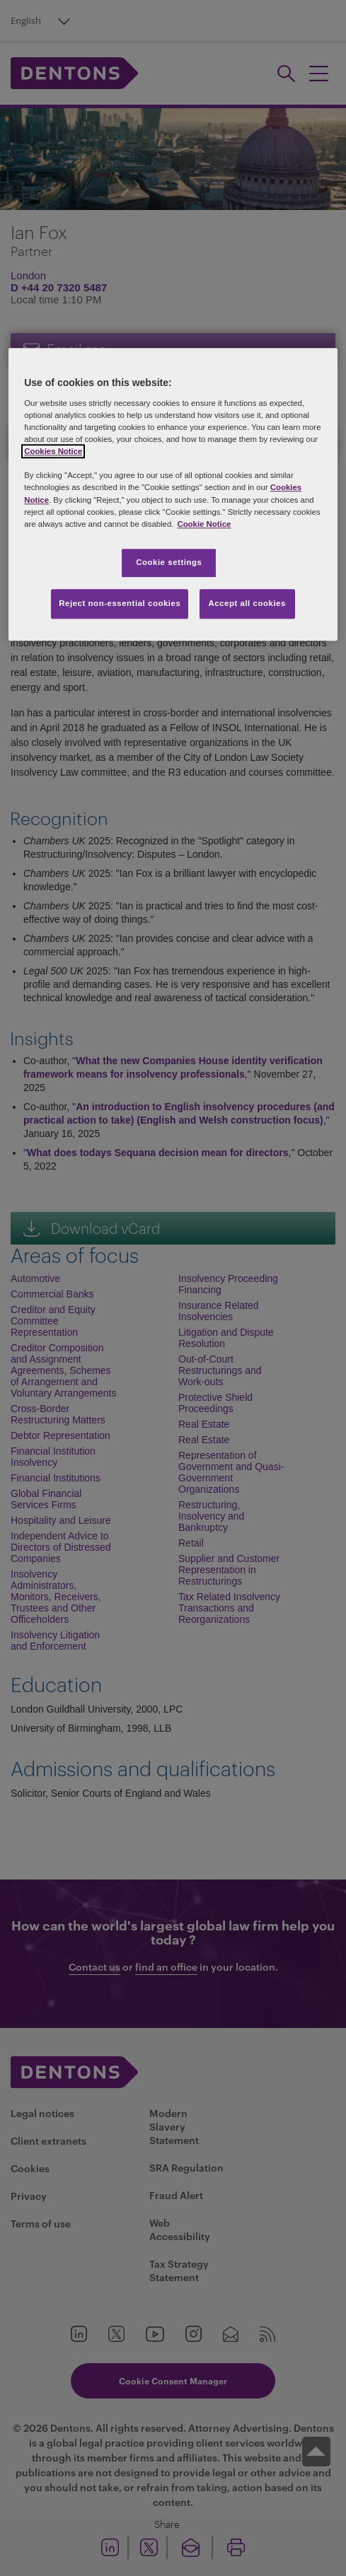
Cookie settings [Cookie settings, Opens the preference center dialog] (169, 562)
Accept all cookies (247, 603)
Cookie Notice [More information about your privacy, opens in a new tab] (204, 524)
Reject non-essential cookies (119, 603)
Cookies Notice (53, 452)
